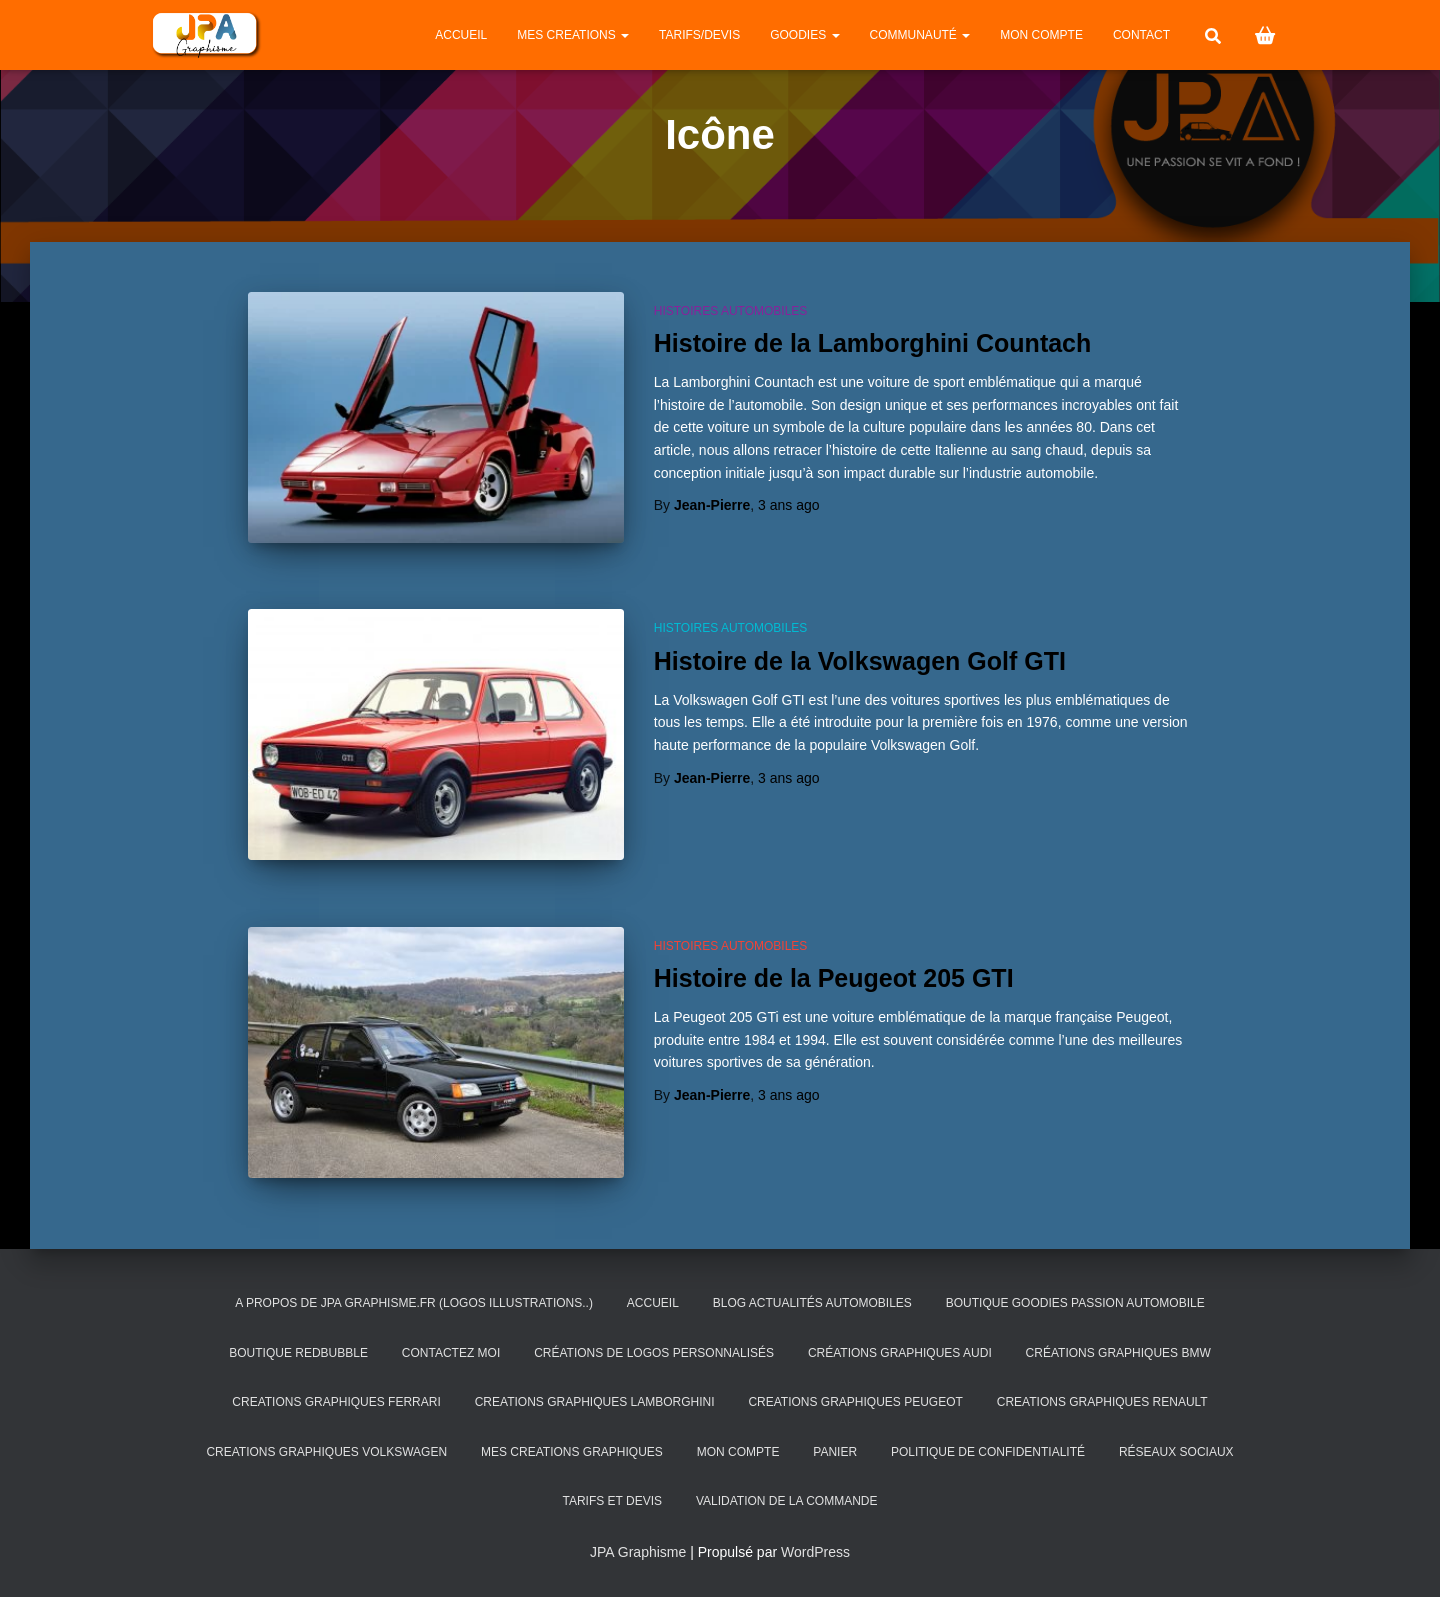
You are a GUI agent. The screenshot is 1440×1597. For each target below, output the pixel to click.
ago (789, 505)
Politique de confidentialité (988, 1452)
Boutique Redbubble (298, 1353)
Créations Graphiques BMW (1118, 1353)
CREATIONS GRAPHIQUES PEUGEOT (855, 1402)
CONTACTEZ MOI (451, 1353)
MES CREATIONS (573, 35)
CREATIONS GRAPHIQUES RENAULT (1102, 1402)
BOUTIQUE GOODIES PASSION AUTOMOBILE (1075, 1303)
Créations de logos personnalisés (654, 1353)
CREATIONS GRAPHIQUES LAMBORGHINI (595, 1402)
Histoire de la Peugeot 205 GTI (834, 978)
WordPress (815, 1552)
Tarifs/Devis (699, 35)
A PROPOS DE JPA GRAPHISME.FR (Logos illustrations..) (414, 1303)
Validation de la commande (787, 1501)
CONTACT (1141, 35)
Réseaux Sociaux (1176, 1452)
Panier (835, 1452)
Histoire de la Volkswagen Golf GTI (860, 661)
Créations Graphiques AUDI (900, 1353)
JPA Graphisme (638, 1552)
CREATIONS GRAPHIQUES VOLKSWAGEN (326, 1452)
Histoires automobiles (731, 311)
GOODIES (804, 35)
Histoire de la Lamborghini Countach (873, 343)
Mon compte (1041, 35)
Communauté (920, 35)
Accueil (461, 35)
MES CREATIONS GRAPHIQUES (572, 1452)
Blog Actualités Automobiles (812, 1303)
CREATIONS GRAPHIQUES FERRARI (336, 1402)
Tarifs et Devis (612, 1501)
